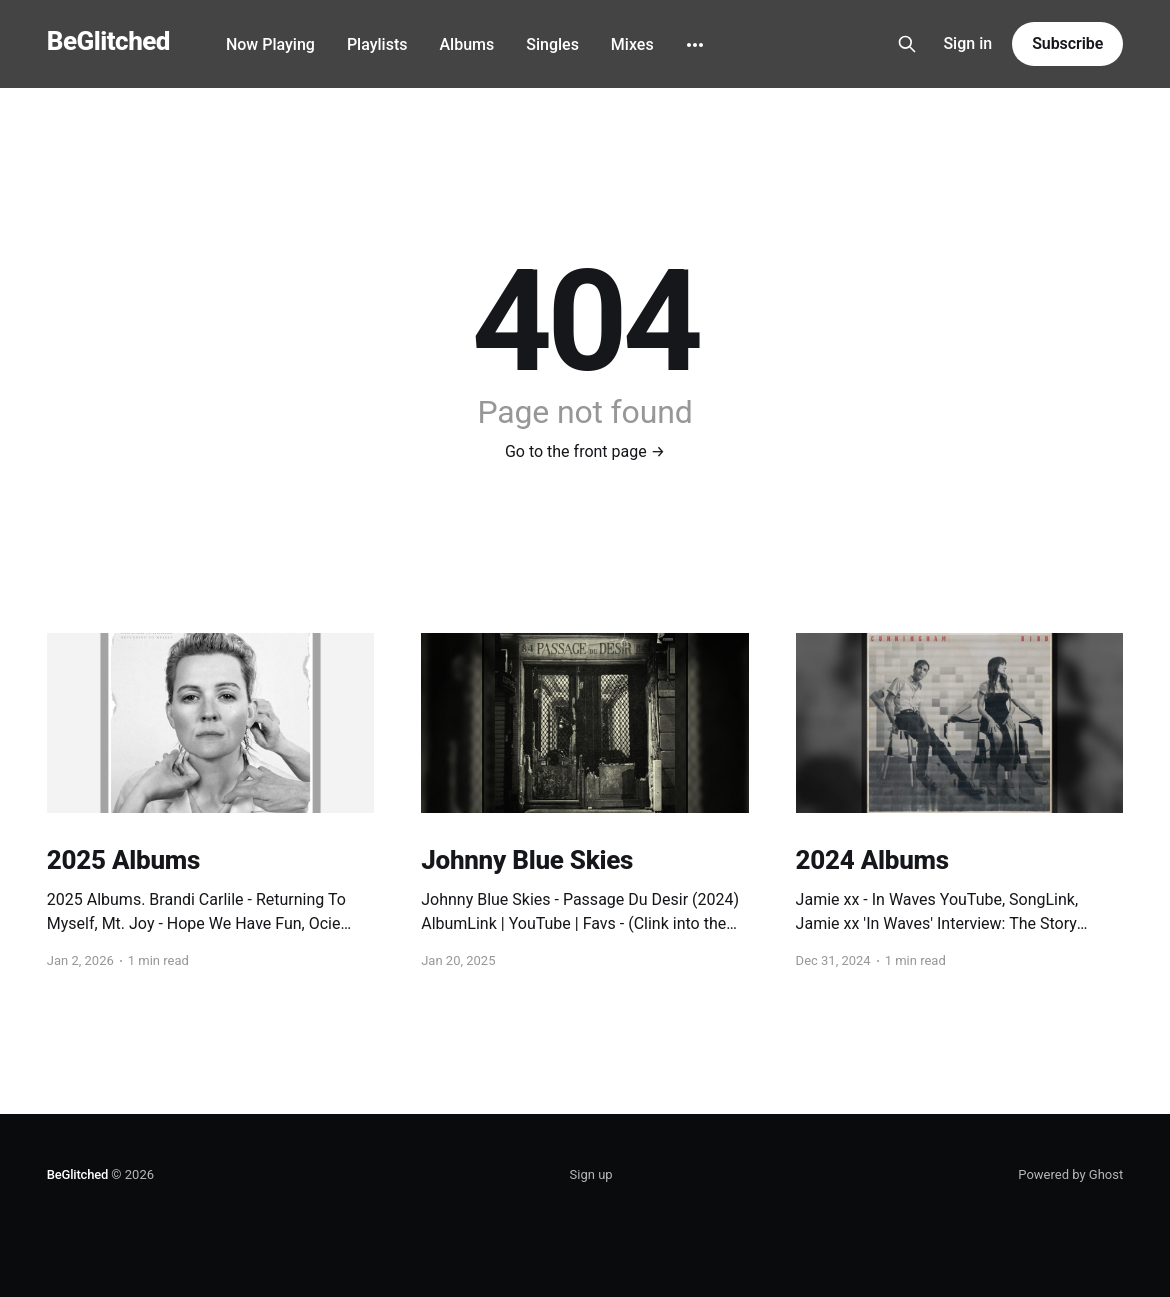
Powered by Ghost (1070, 1174)
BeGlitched (108, 41)
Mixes (632, 44)
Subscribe (1067, 43)
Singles (552, 44)
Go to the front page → (585, 451)
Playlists (377, 44)
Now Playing (270, 44)
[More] (695, 45)
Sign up (591, 1174)
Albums (466, 44)
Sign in (967, 43)
